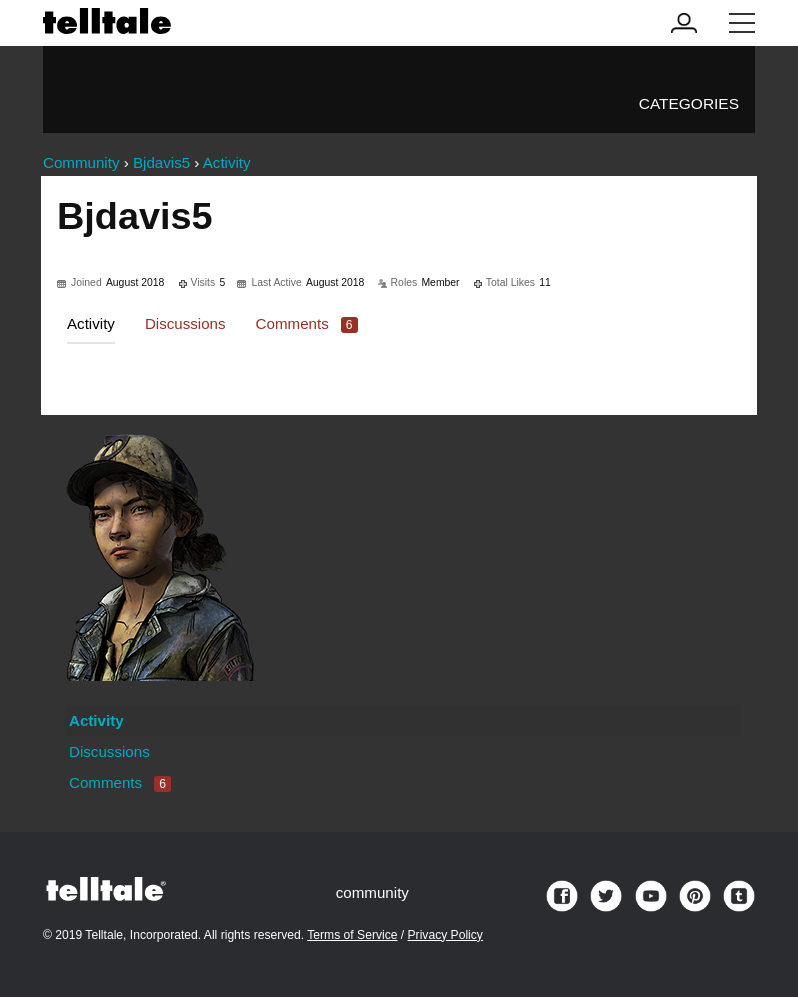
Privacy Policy (445, 935)
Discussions (185, 323)
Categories (689, 103)
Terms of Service (352, 935)
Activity (91, 323)
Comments (307, 323)
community (372, 892)
